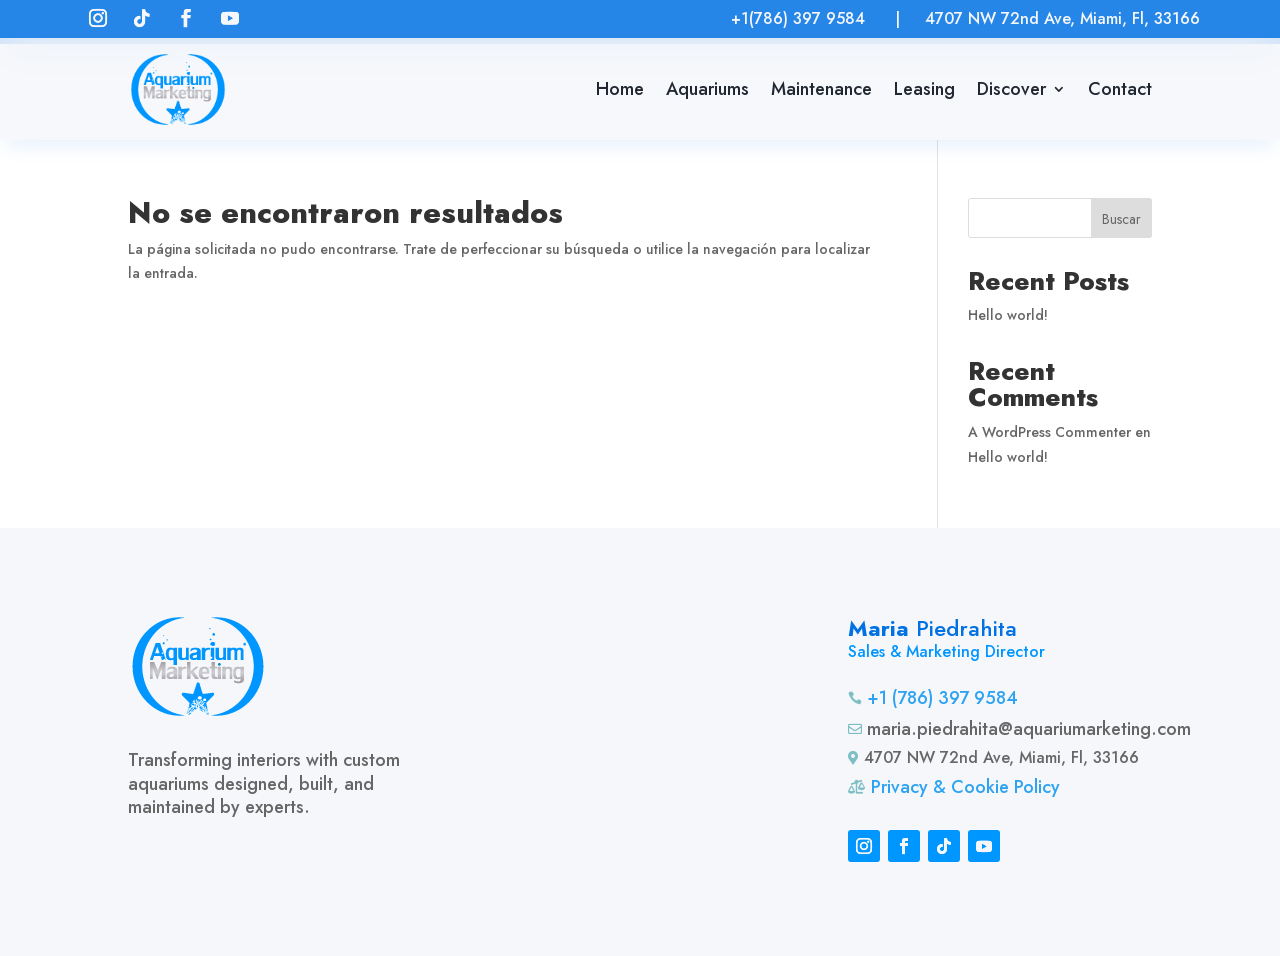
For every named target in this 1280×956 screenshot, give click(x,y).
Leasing (924, 89)
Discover (1011, 89)
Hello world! (1008, 315)
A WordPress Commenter (1049, 432)
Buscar (1121, 219)
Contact (1120, 89)
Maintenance (821, 89)
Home (620, 89)
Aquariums (707, 89)
